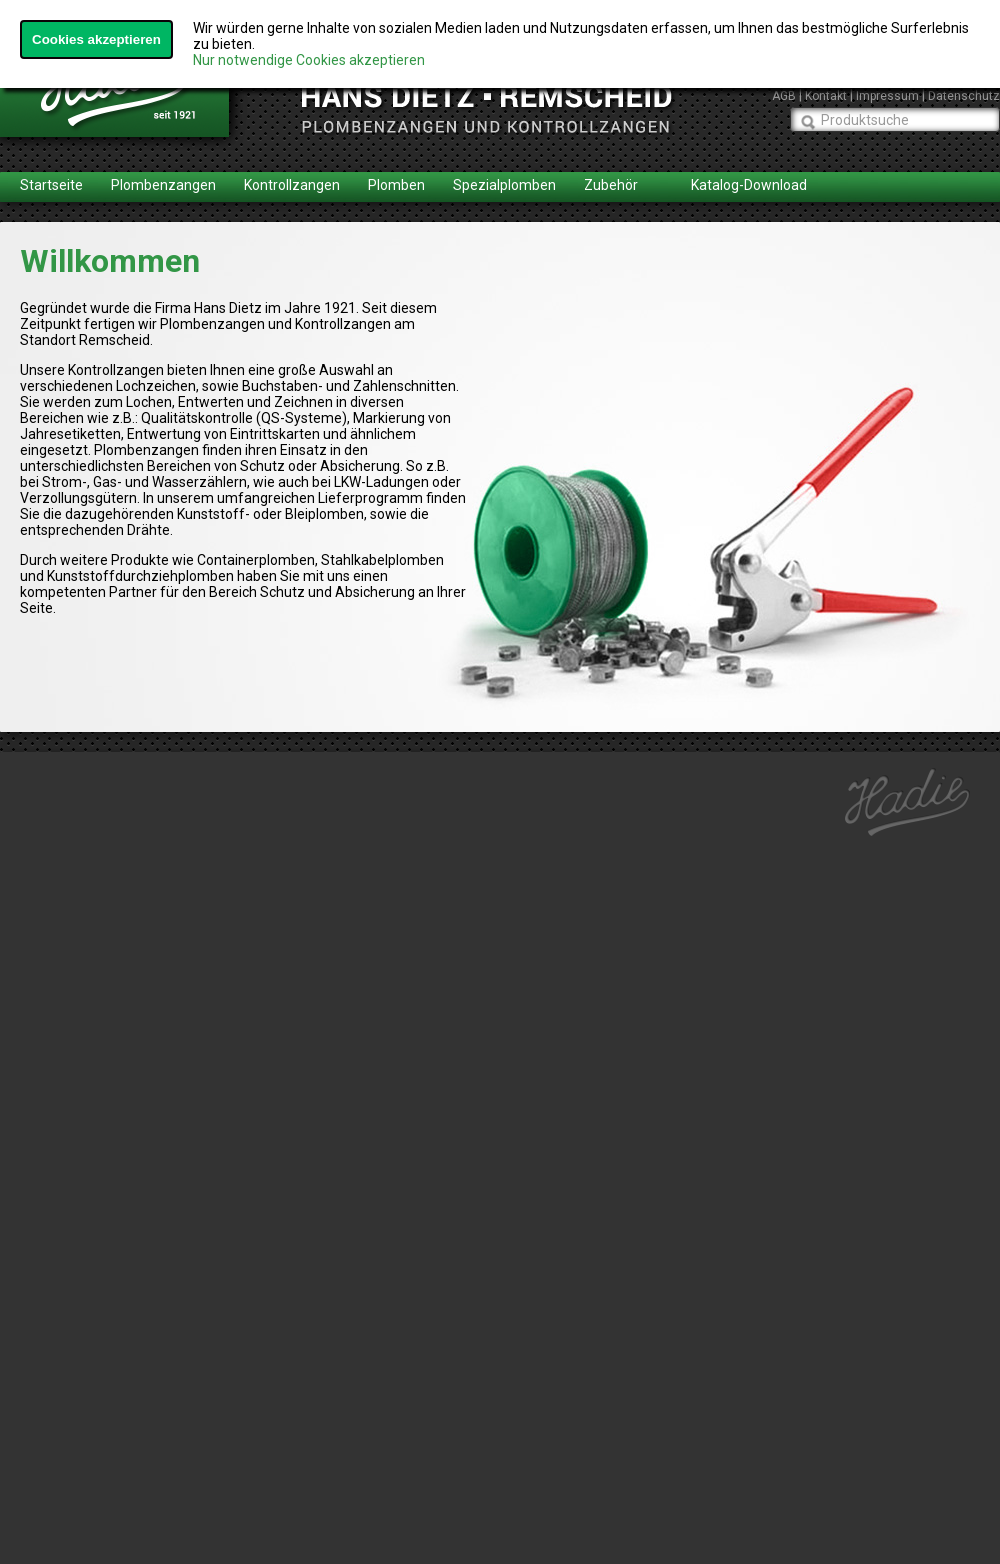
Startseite (51, 185)
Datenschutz (964, 96)
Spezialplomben (504, 185)
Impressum (887, 96)
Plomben (396, 185)
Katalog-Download (749, 185)
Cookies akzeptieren (96, 39)
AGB (784, 96)
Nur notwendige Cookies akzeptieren (309, 60)
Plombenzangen (163, 185)
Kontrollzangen (292, 185)
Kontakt (826, 96)
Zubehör (611, 185)
